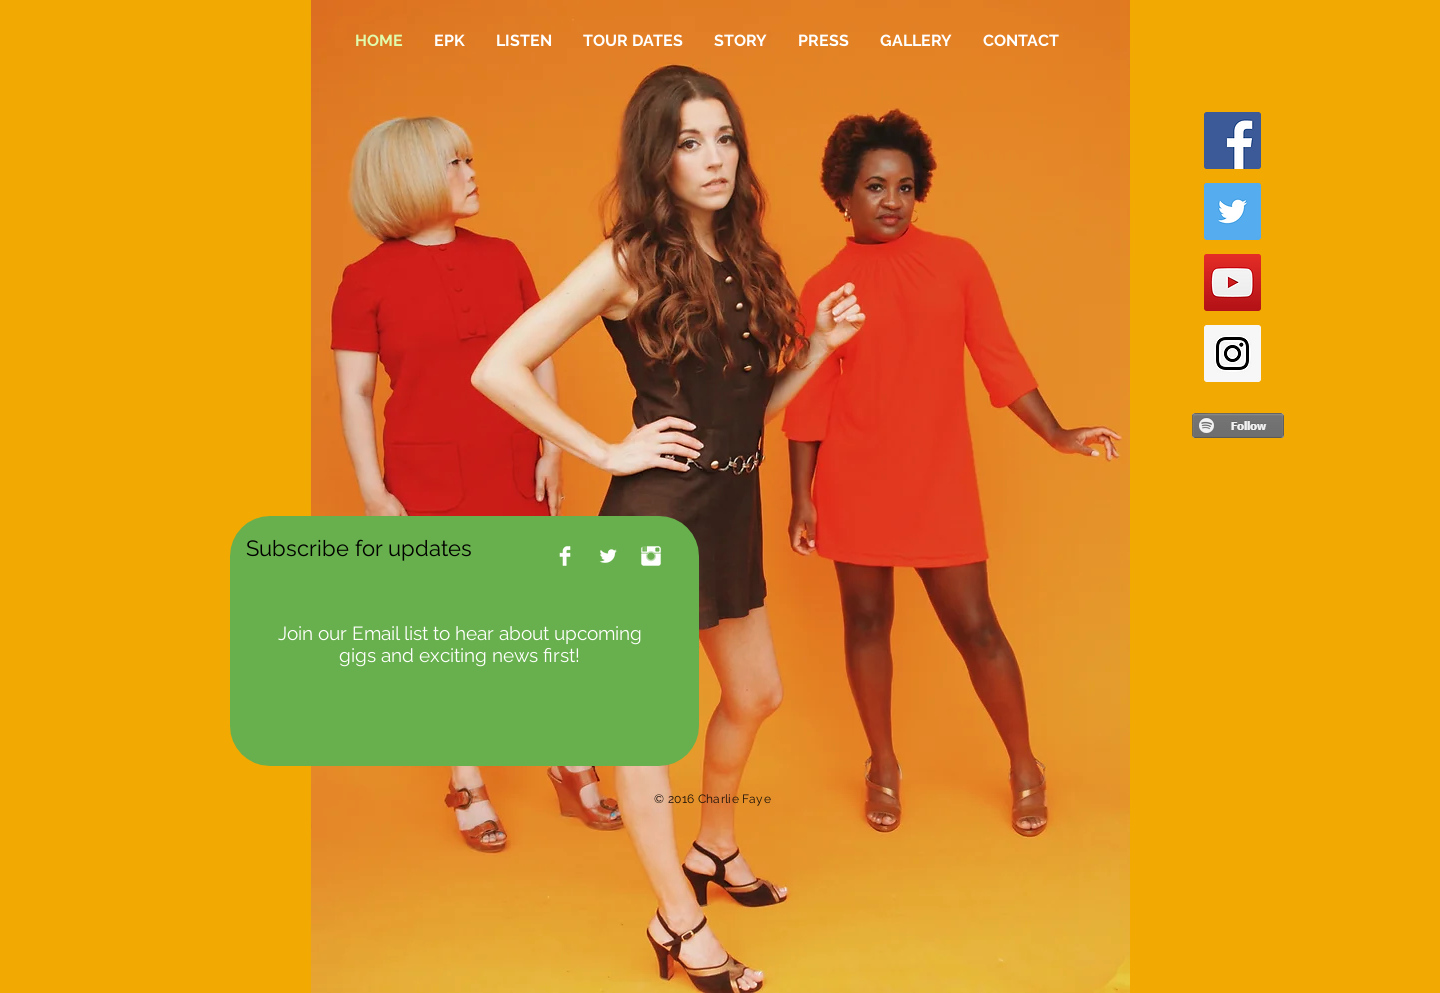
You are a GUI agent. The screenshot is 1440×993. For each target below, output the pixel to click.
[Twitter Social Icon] (1232, 211)
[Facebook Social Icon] (1232, 140)
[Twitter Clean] (608, 556)
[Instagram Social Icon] (1232, 353)
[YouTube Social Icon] (1232, 282)
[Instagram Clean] (651, 556)
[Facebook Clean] (565, 556)
